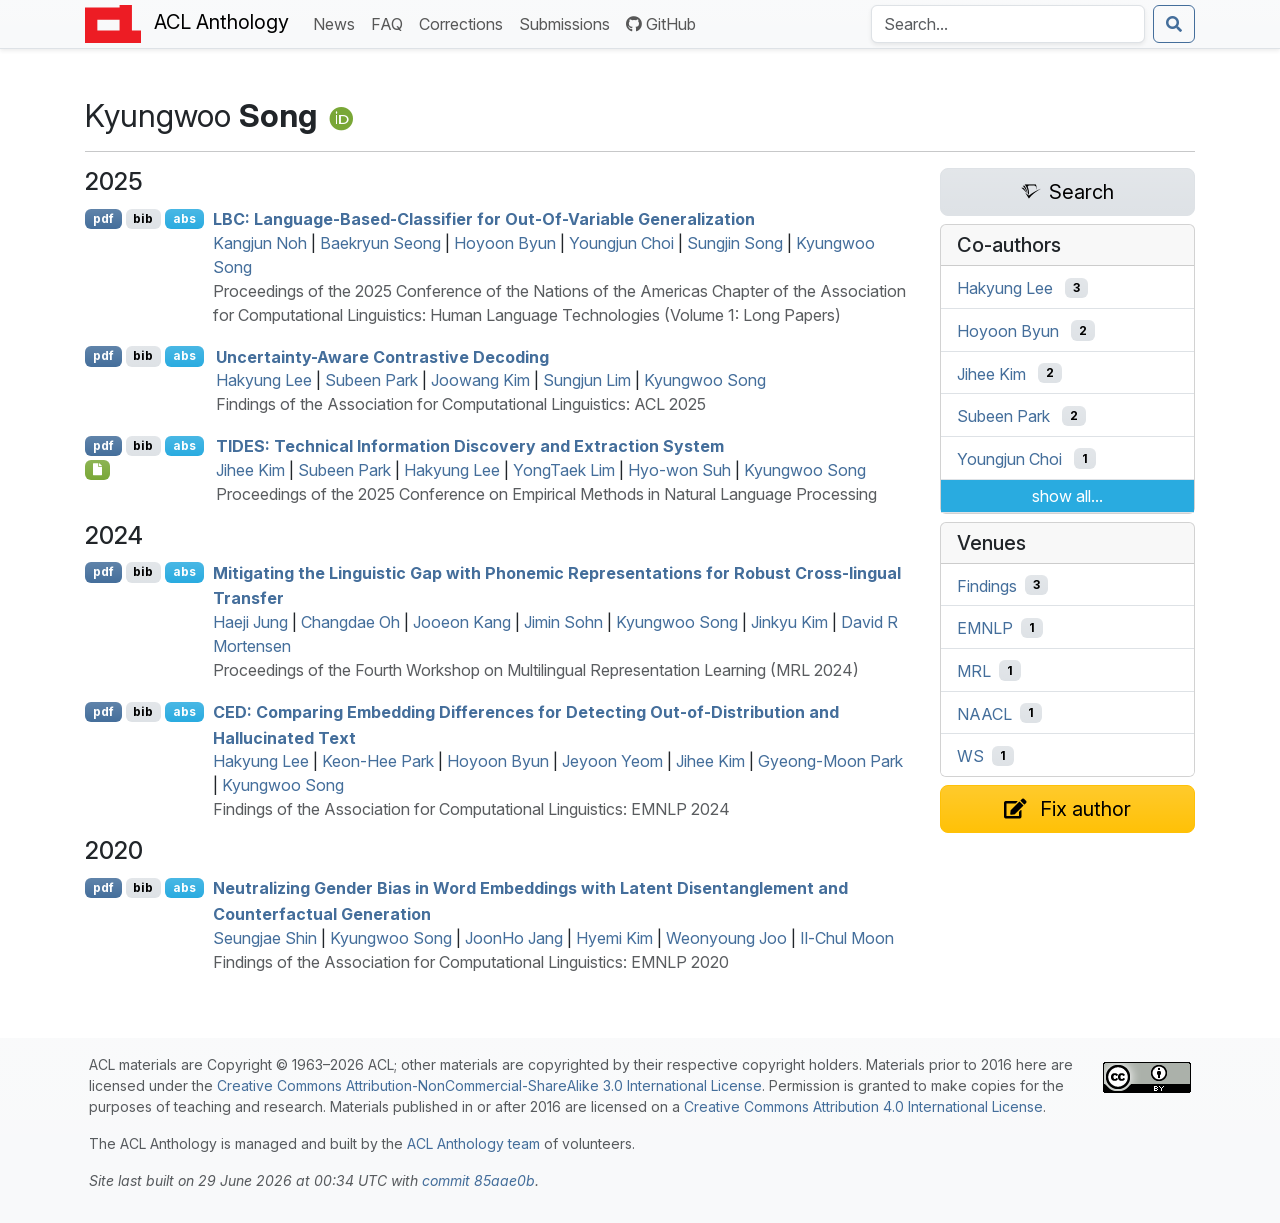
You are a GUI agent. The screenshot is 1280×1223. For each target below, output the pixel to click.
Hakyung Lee (264, 380)
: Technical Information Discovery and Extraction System (470, 446)
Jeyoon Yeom (612, 761)
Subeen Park (371, 380)
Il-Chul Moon (847, 938)
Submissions (568, 22)
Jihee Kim (250, 470)
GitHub (661, 24)
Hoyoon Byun (505, 243)
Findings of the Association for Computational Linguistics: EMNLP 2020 (471, 962)
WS (970, 756)
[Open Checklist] (97, 470)
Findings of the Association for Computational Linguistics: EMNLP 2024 (471, 809)
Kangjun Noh (260, 243)
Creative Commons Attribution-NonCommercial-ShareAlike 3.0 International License (489, 1085)
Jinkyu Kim (789, 622)
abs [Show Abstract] (184, 218)
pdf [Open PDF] (103, 218)
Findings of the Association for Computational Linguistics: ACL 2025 (461, 404)
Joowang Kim (480, 380)
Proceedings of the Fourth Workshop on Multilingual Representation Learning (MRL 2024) (536, 670)
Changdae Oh (350, 622)
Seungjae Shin (265, 938)
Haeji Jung (250, 622)
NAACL (984, 713)
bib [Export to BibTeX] (143, 218)
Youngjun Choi (621, 243)
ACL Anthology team (473, 1143)
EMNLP (985, 628)
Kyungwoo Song (705, 380)
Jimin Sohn (563, 622)
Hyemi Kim (614, 938)
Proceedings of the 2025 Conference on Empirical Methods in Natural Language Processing (546, 494)
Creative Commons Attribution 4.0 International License (863, 1106)
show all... (1067, 496)
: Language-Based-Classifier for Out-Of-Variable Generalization (484, 219)
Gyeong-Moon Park (830, 761)
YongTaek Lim (564, 470)
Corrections (465, 22)
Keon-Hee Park (378, 761)
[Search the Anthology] (1008, 24)
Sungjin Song (735, 243)
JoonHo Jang (514, 938)
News (338, 22)
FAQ (391, 22)
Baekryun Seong (380, 243)
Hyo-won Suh (679, 470)
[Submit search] (1174, 24)
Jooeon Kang (462, 622)
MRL (974, 671)
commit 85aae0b (478, 1180)
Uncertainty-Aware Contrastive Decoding (382, 356)
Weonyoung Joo (726, 938)
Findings (987, 585)
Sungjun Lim (587, 380)
